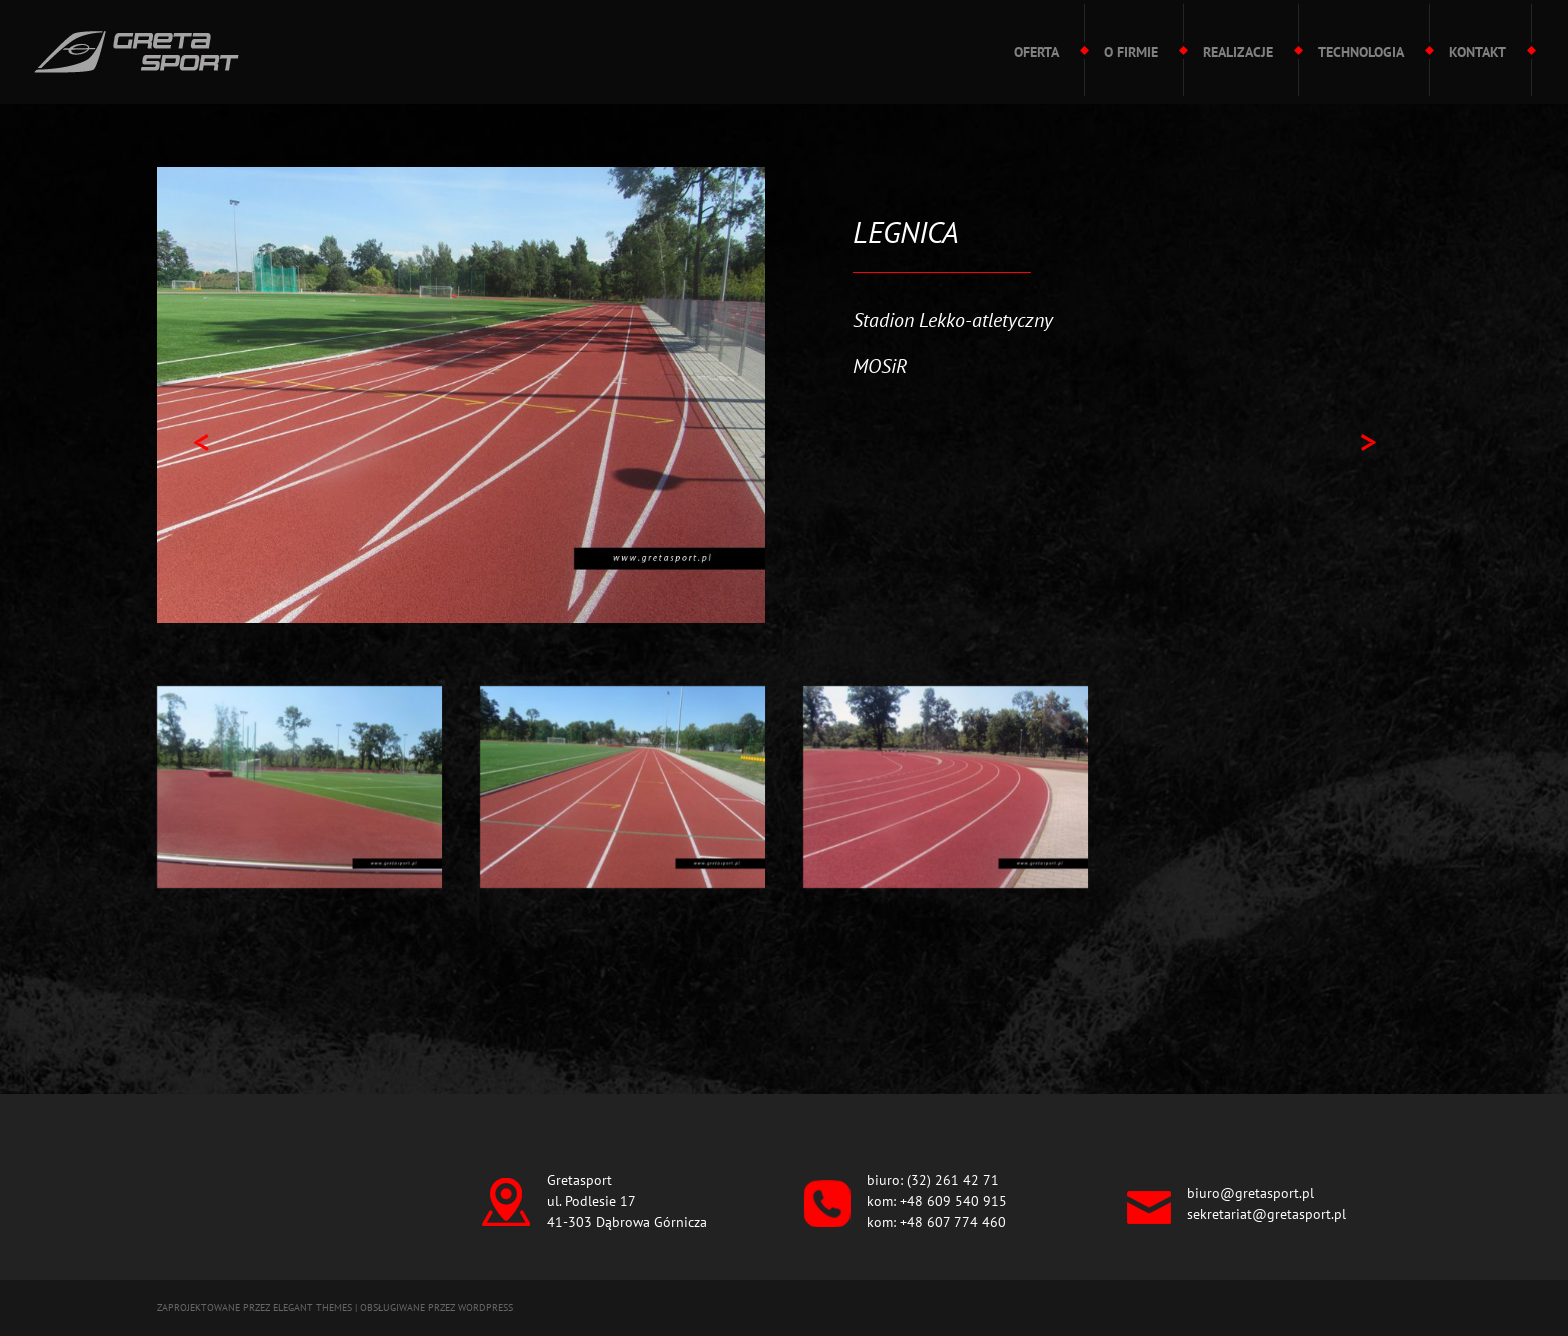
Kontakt (1477, 52)
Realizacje (1238, 52)
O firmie (1131, 52)
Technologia (1361, 52)
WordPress (485, 1307)
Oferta (1036, 52)
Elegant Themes (312, 1307)
